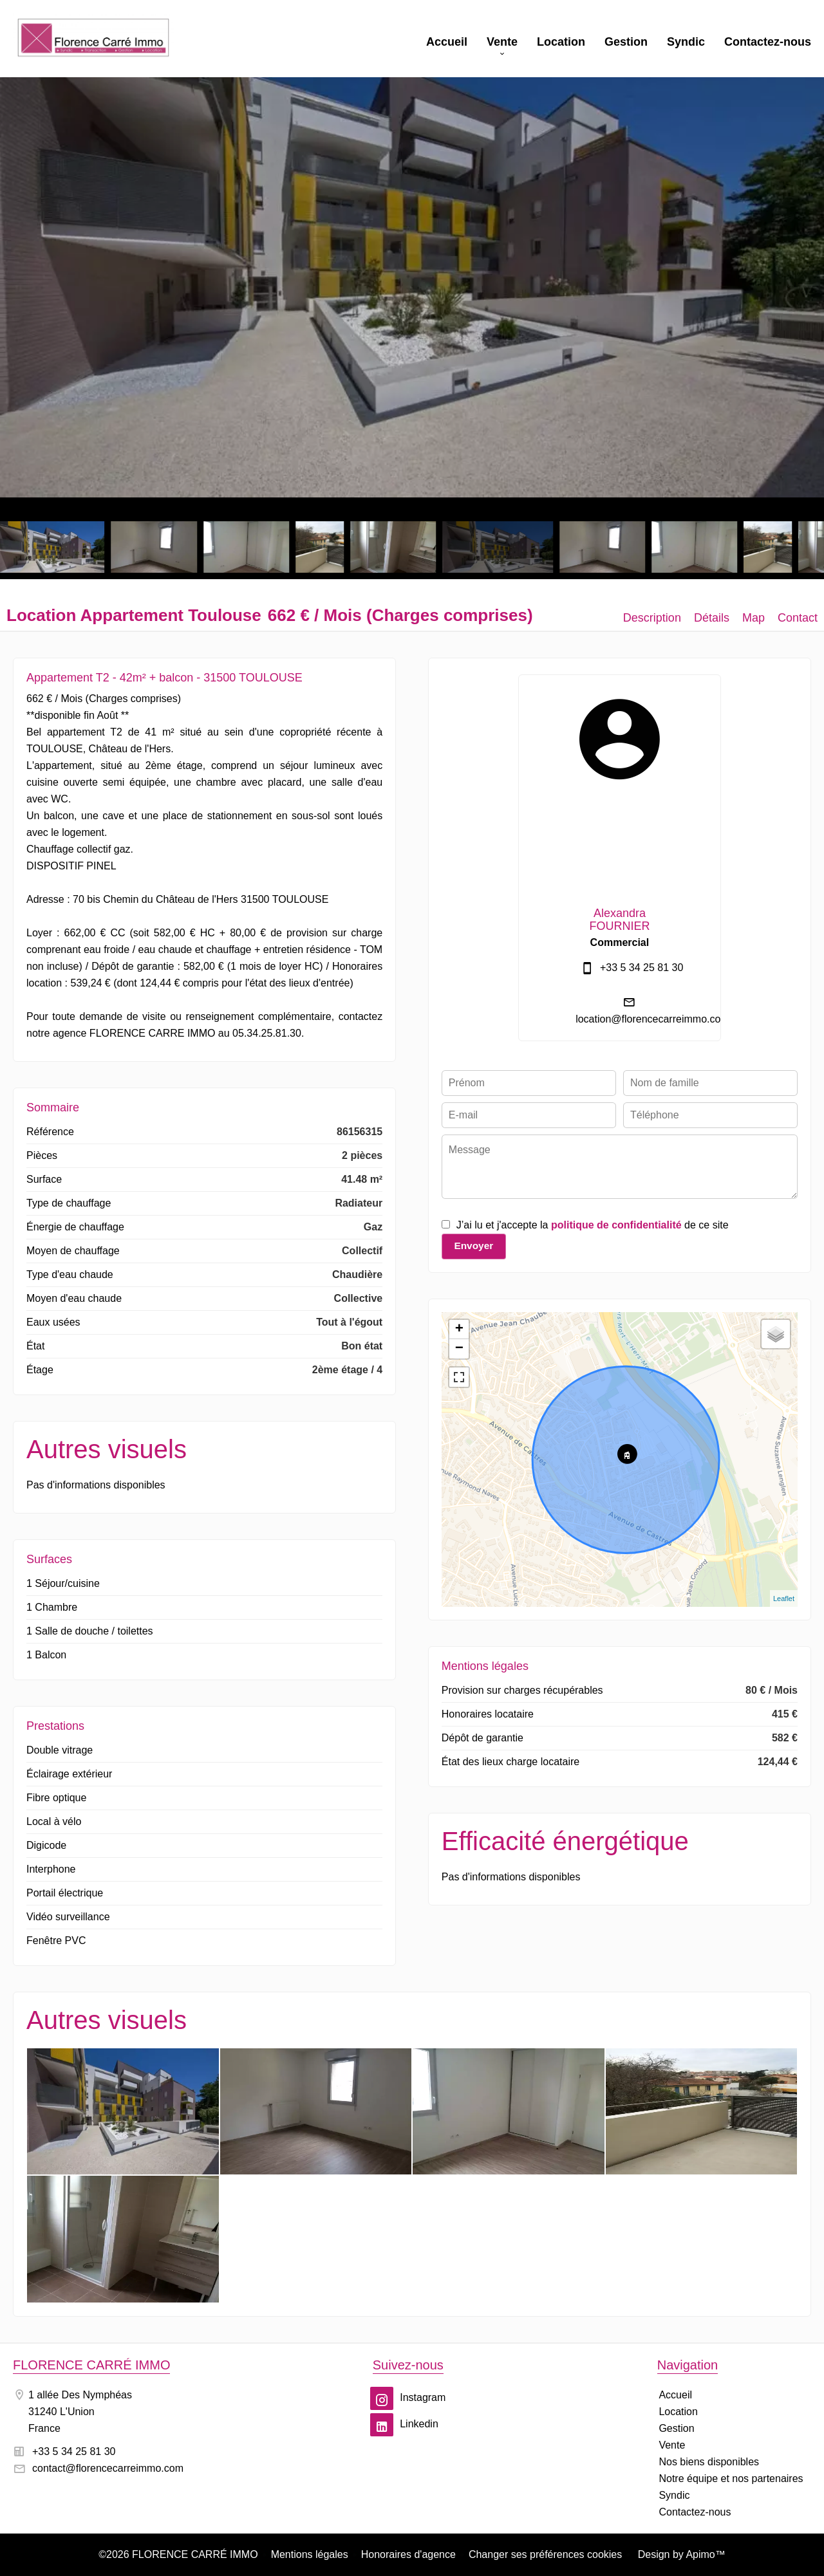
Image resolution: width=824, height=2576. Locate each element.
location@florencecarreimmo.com (652, 1019)
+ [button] (459, 1329)
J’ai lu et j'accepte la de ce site (592, 1224)
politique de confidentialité (616, 1224)
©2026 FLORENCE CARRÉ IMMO (178, 2554)
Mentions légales (309, 2554)
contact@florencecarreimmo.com (107, 2468)
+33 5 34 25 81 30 (641, 967)
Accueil (93, 38)
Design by (680, 2554)
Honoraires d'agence (408, 2554)
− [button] (459, 1348)
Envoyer (473, 1245)
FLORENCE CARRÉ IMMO (91, 2365)
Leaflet (783, 1598)
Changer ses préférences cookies (545, 2554)
